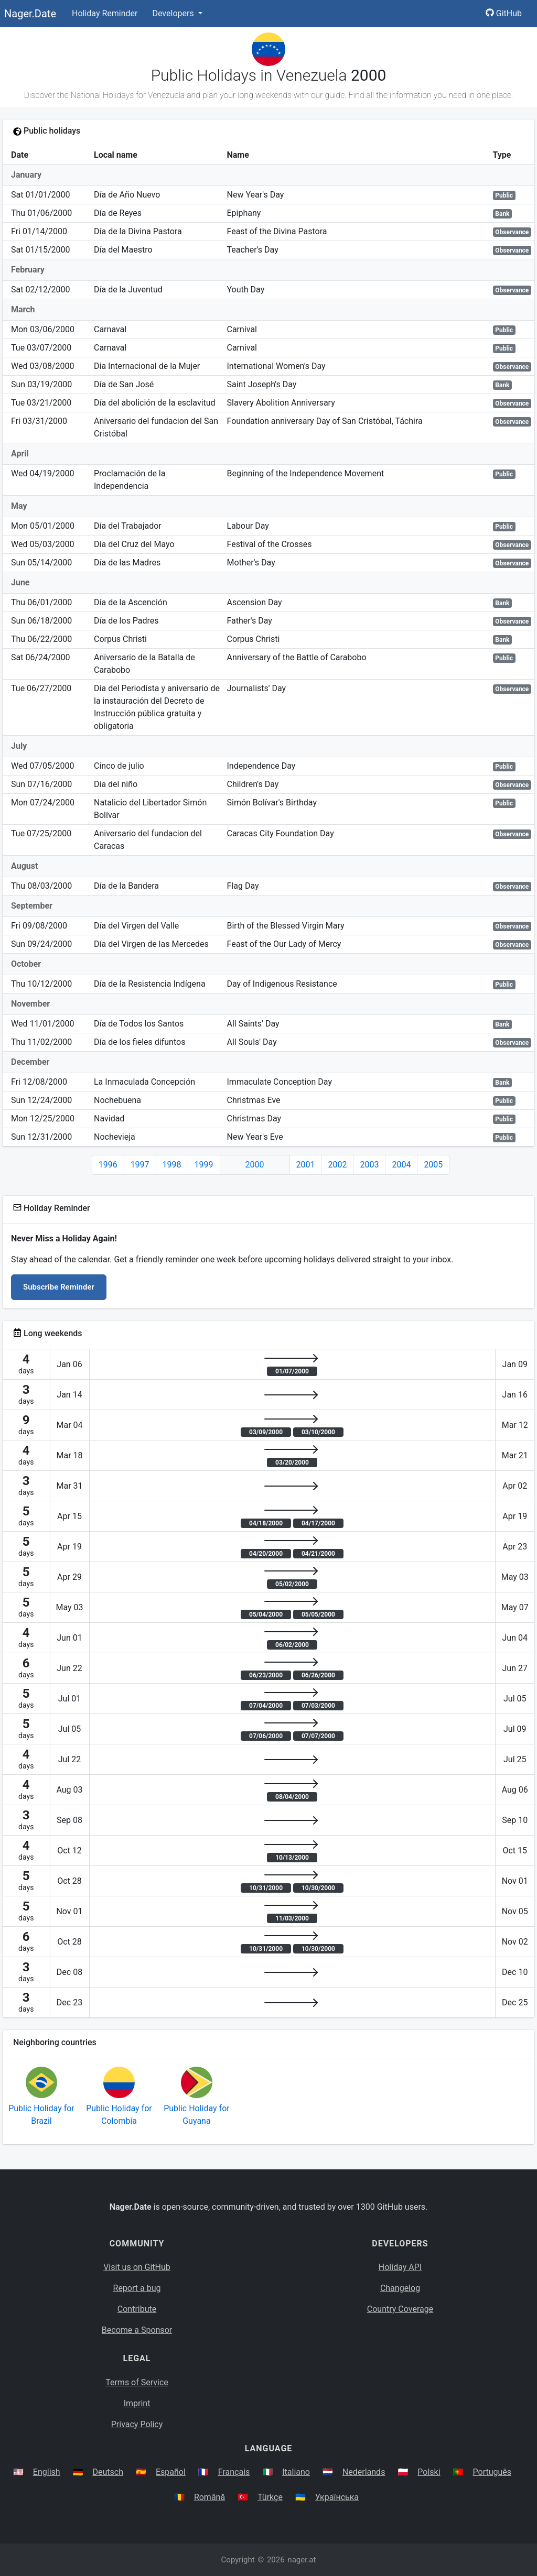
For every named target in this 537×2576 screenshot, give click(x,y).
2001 (305, 1165)
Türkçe (270, 2497)
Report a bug (137, 2288)
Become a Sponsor (137, 2330)
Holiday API (400, 2267)
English (46, 2472)
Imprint (137, 2403)
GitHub (504, 13)
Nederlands (363, 2472)
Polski (428, 2472)
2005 (433, 1165)
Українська (337, 2497)
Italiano (296, 2472)
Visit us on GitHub (136, 2267)
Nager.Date (30, 13)
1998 (172, 1165)
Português (492, 2472)
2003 (369, 1165)
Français (234, 2472)
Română (209, 2497)
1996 (108, 1165)
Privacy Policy (137, 2424)
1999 (204, 1165)
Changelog (400, 2288)
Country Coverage (400, 2309)
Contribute (136, 2309)
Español (171, 2472)
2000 (254, 1165)
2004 (401, 1165)
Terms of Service (136, 2382)
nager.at (301, 2559)
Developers (174, 13)
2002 (337, 1165)
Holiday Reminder (105, 13)
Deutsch (108, 2472)
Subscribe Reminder (58, 1287)
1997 (140, 1165)
